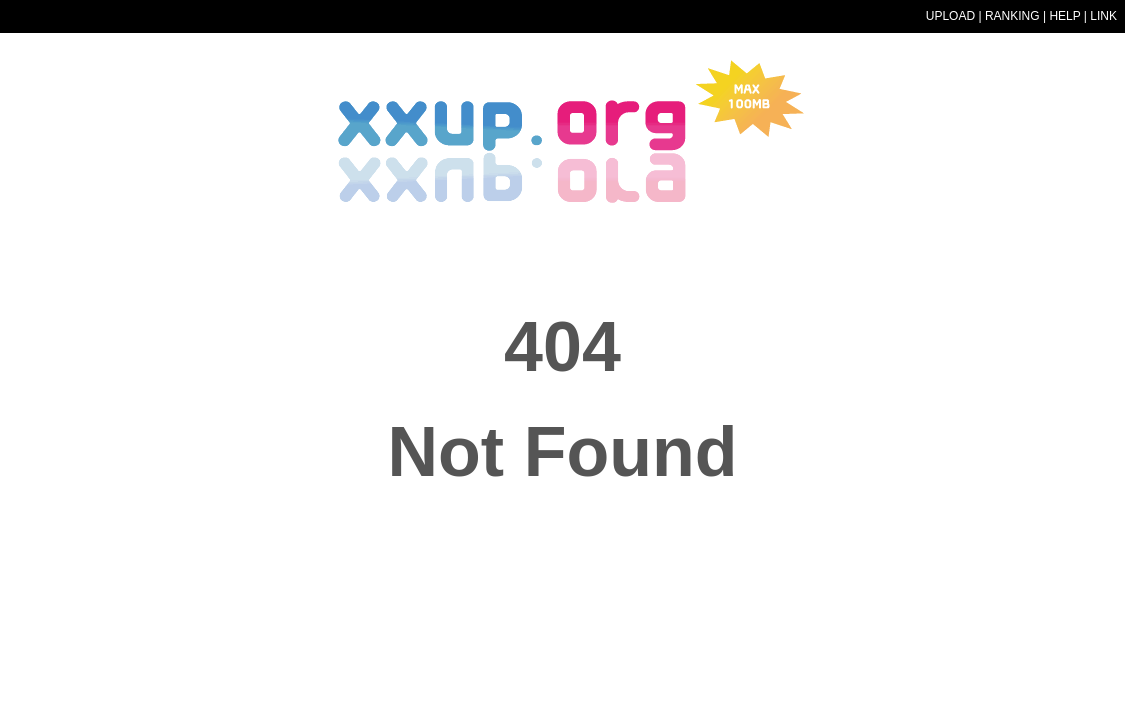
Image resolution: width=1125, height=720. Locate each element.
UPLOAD (950, 16)
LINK (1103, 16)
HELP (1064, 16)
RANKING (1012, 16)
